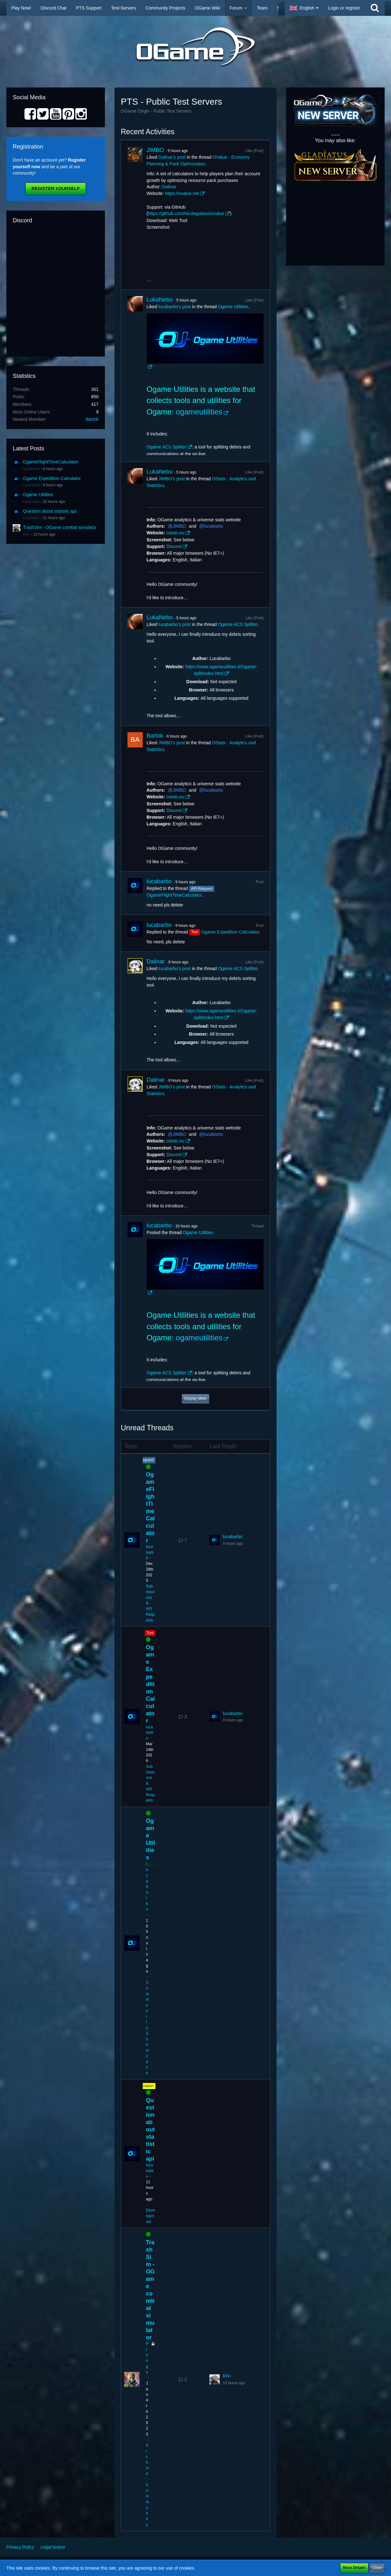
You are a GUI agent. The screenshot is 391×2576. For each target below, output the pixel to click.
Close (377, 2568)
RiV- (26, 534)
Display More (195, 1398)
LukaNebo (160, 299)
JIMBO (155, 150)
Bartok (92, 419)
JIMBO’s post (171, 478)
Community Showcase (147, 2027)
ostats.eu (175, 532)
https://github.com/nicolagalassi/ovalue (186, 213)
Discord (173, 546)
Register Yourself (55, 188)
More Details (354, 2568)
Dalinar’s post (171, 157)
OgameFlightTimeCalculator (50, 461)
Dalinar (169, 186)
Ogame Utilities (38, 494)
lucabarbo (31, 469)
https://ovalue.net (182, 193)
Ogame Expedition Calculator (52, 478)
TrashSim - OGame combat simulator (59, 527)
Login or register (344, 7)
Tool (150, 1633)
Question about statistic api (49, 511)
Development (150, 2216)
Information (144, 2086)
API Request (143, 1460)
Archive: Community (147, 2485)
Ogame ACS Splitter (166, 446)
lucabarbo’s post (174, 306)
